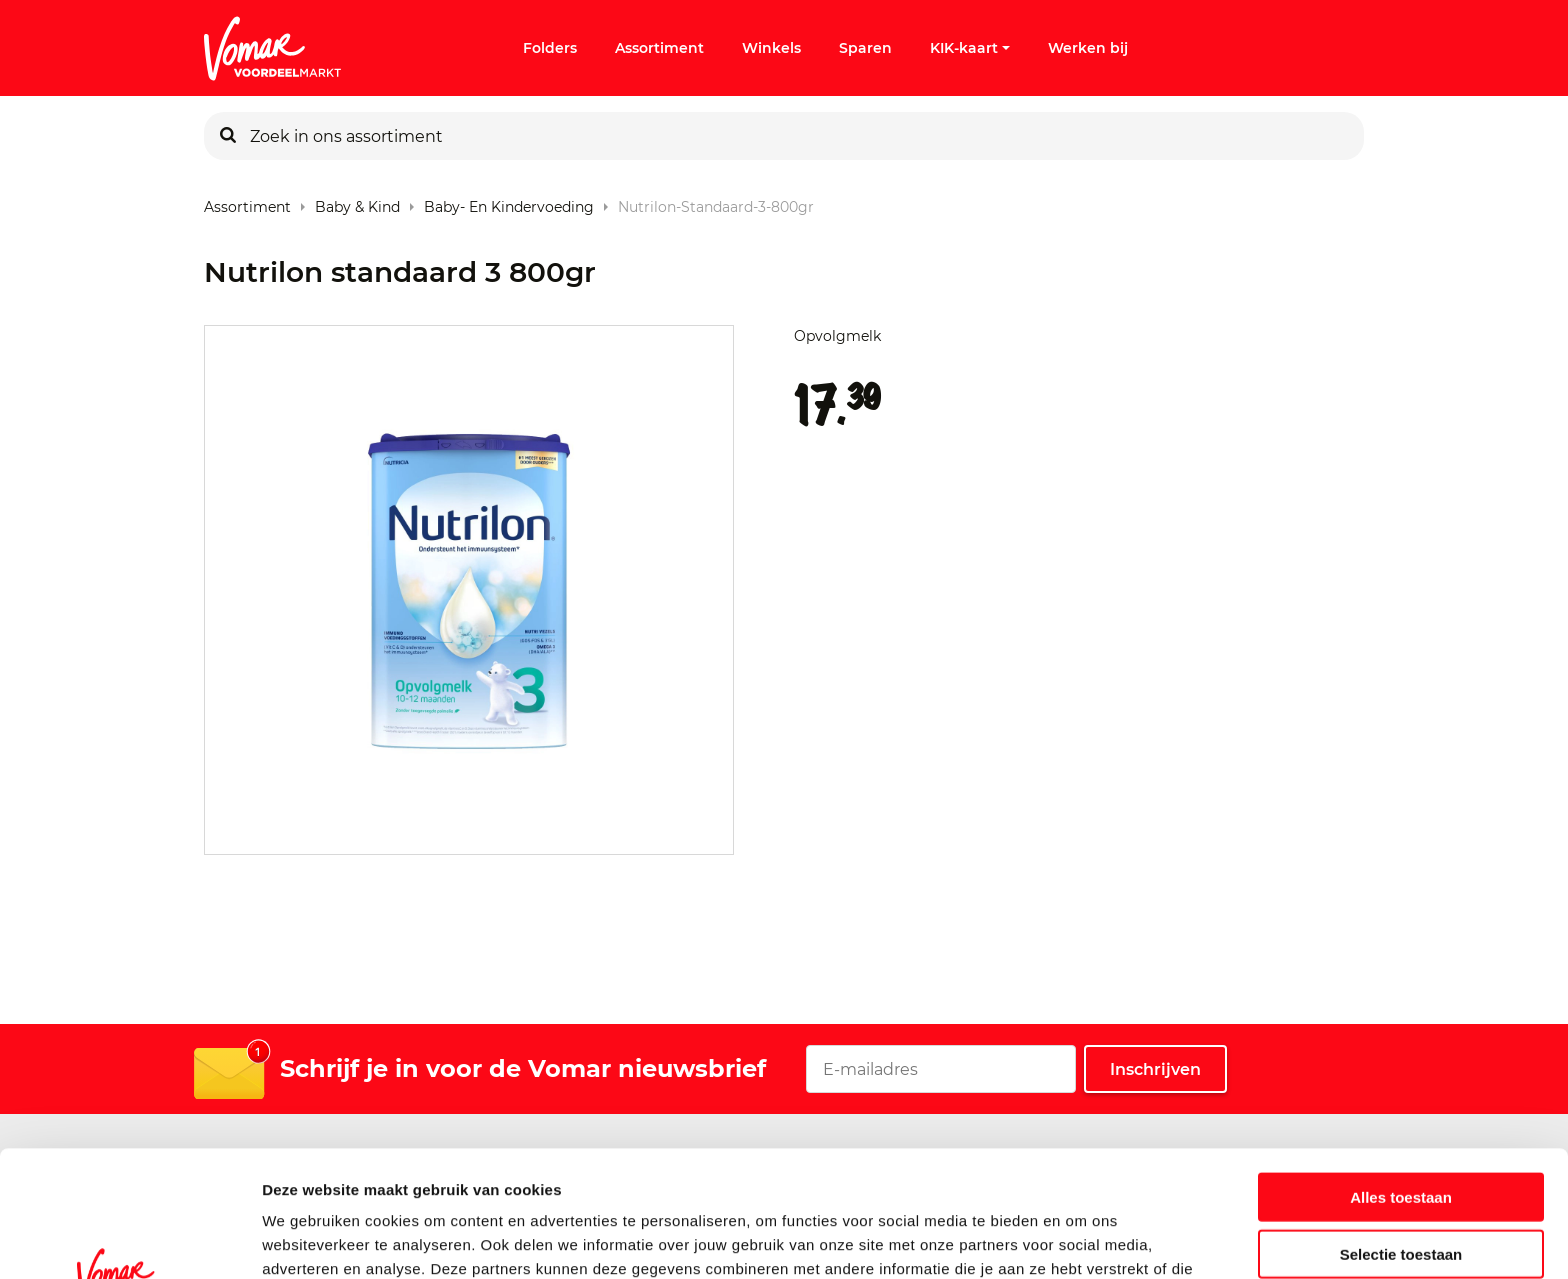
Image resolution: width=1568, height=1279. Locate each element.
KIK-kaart (970, 48)
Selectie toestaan (1401, 1135)
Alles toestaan (1401, 1078)
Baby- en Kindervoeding (509, 202)
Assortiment (659, 48)
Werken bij (1088, 48)
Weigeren (1400, 1191)
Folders (550, 48)
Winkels (771, 48)
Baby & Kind (357, 202)
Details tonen (1080, 1239)
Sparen (865, 48)
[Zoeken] (228, 136)
